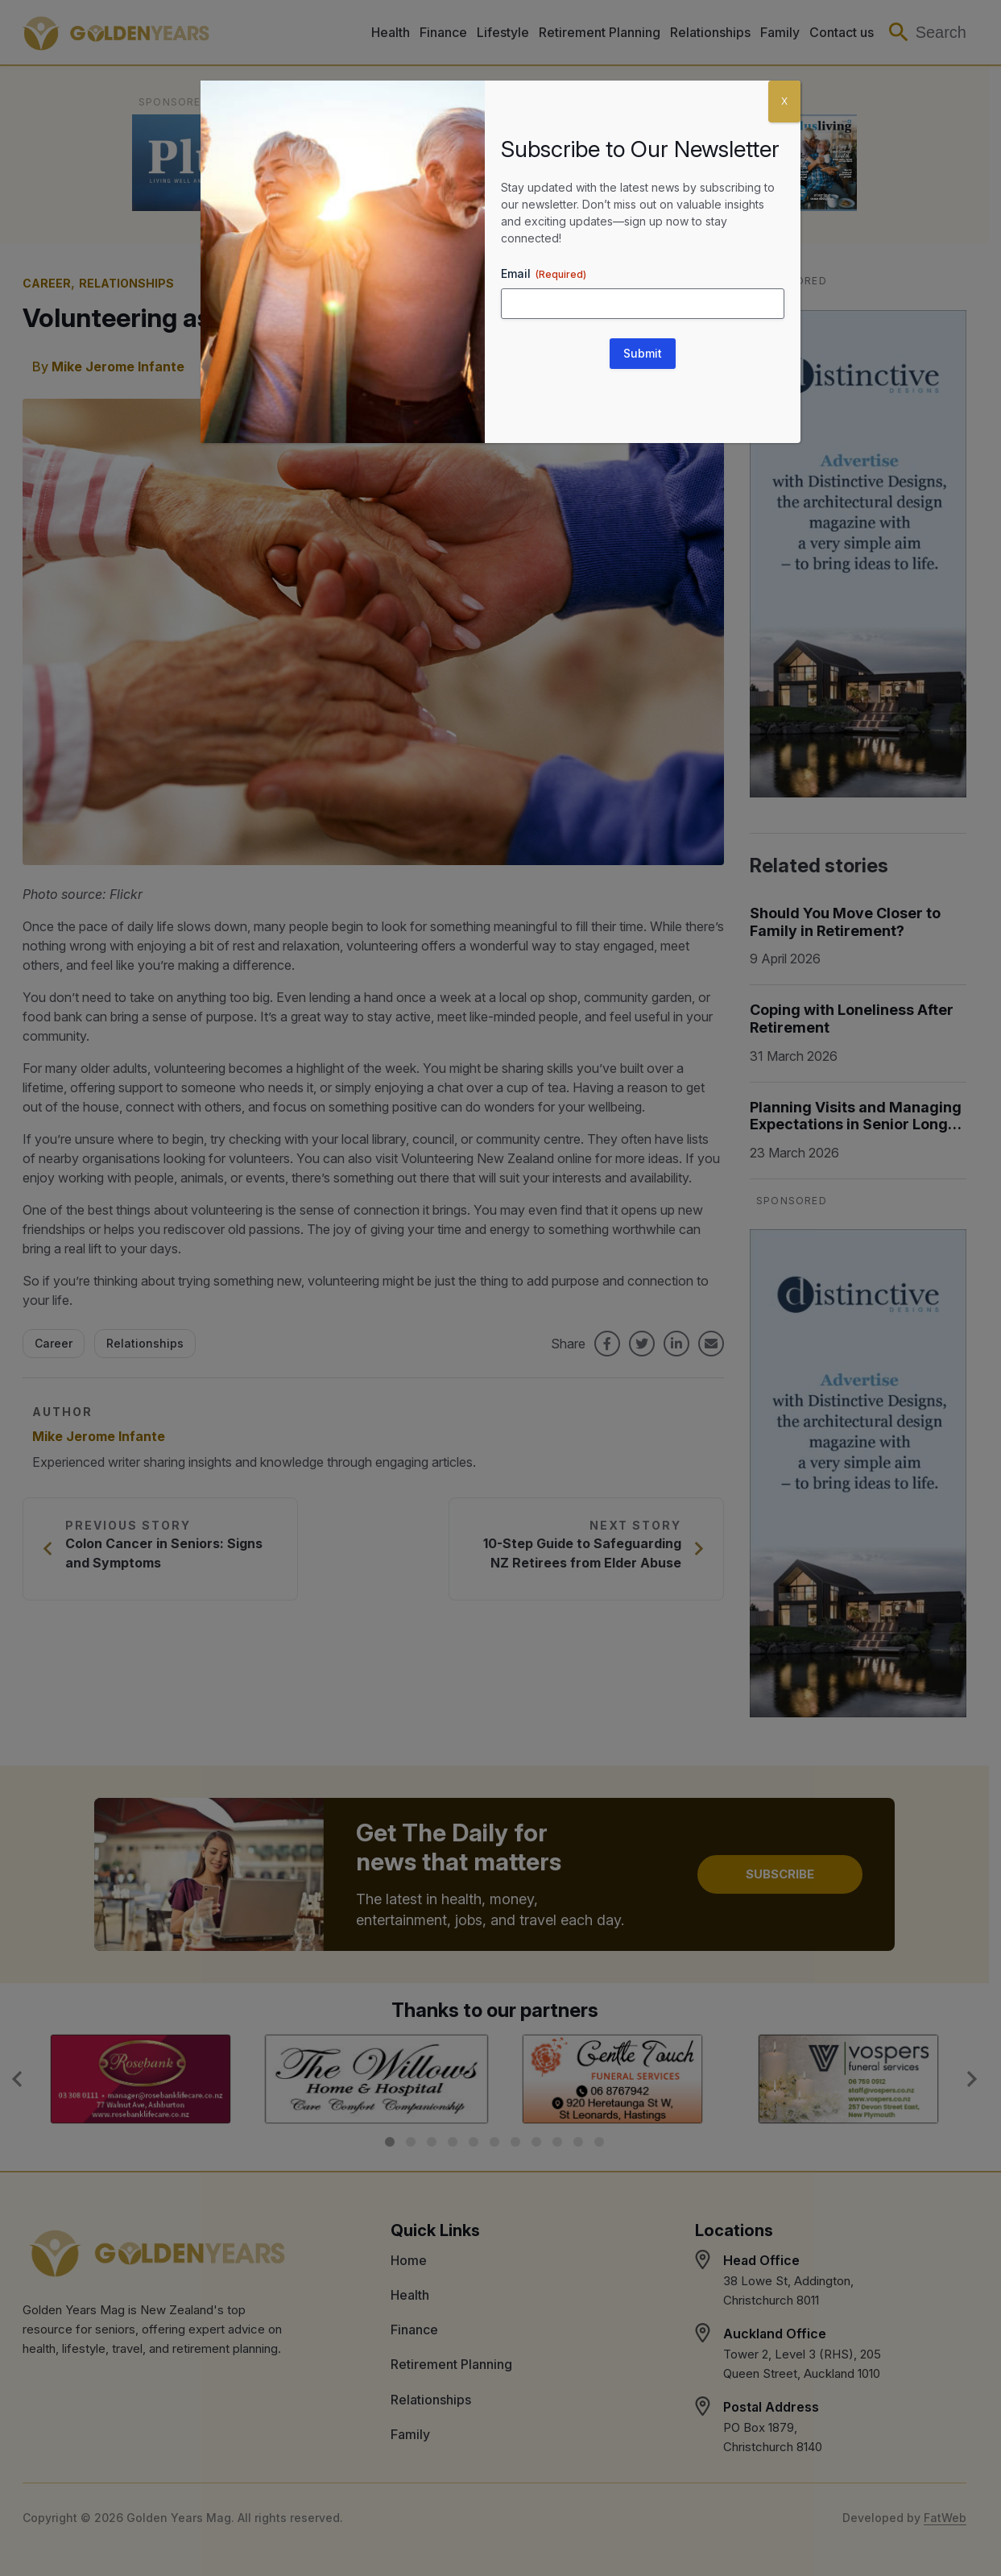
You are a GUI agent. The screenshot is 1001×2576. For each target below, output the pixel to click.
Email (543, 274)
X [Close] (784, 101)
